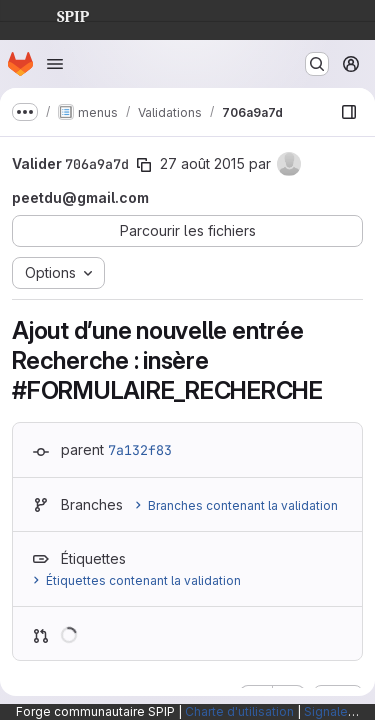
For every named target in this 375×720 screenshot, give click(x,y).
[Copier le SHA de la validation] (144, 165)
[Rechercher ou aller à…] (317, 64)
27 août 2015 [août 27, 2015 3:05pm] (202, 163)
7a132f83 (140, 450)
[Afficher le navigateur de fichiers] (349, 112)
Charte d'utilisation (239, 711)
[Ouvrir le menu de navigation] (55, 64)
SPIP (57, 14)
